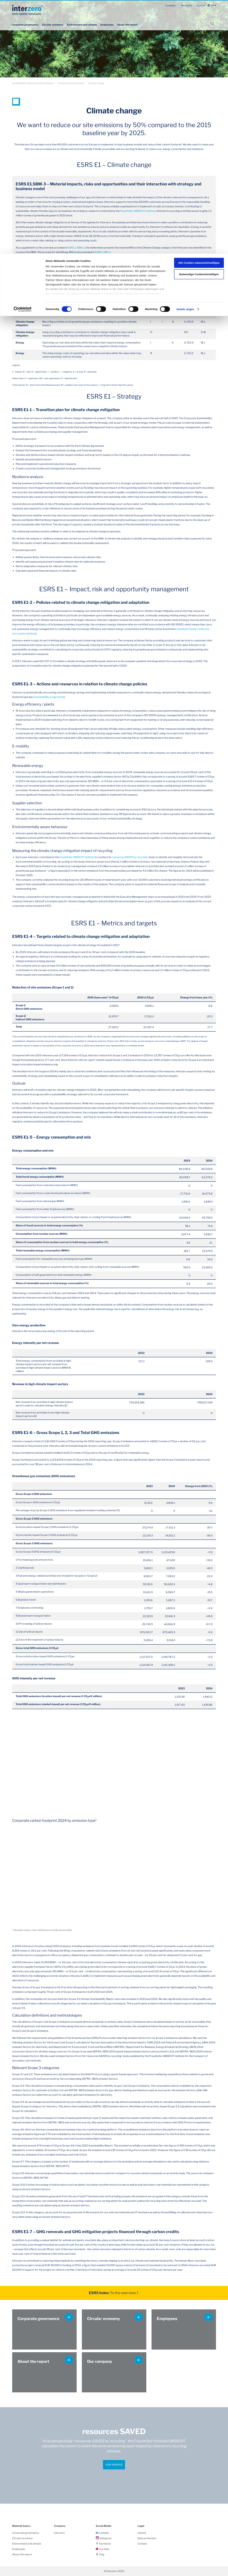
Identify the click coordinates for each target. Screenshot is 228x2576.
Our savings (114, 2464)
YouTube (104, 2549)
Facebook (105, 2543)
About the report (22, 2554)
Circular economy (22, 2538)
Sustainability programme (49, 697)
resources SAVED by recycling (129, 857)
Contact (142, 2543)
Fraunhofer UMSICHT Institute (137, 211)
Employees (18, 2549)
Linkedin (104, 2532)
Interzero (59, 2532)
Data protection (147, 2538)
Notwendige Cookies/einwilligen (199, 20)
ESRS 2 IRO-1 (103, 252)
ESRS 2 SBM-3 (76, 247)
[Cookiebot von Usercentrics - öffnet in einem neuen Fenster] (22, 55)
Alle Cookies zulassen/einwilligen (199, 9)
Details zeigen (185, 55)
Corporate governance (25, 2532)
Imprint (142, 2532)
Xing (101, 2554)
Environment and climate (71, 83)
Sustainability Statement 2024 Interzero (33, 83)
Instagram (106, 2538)
